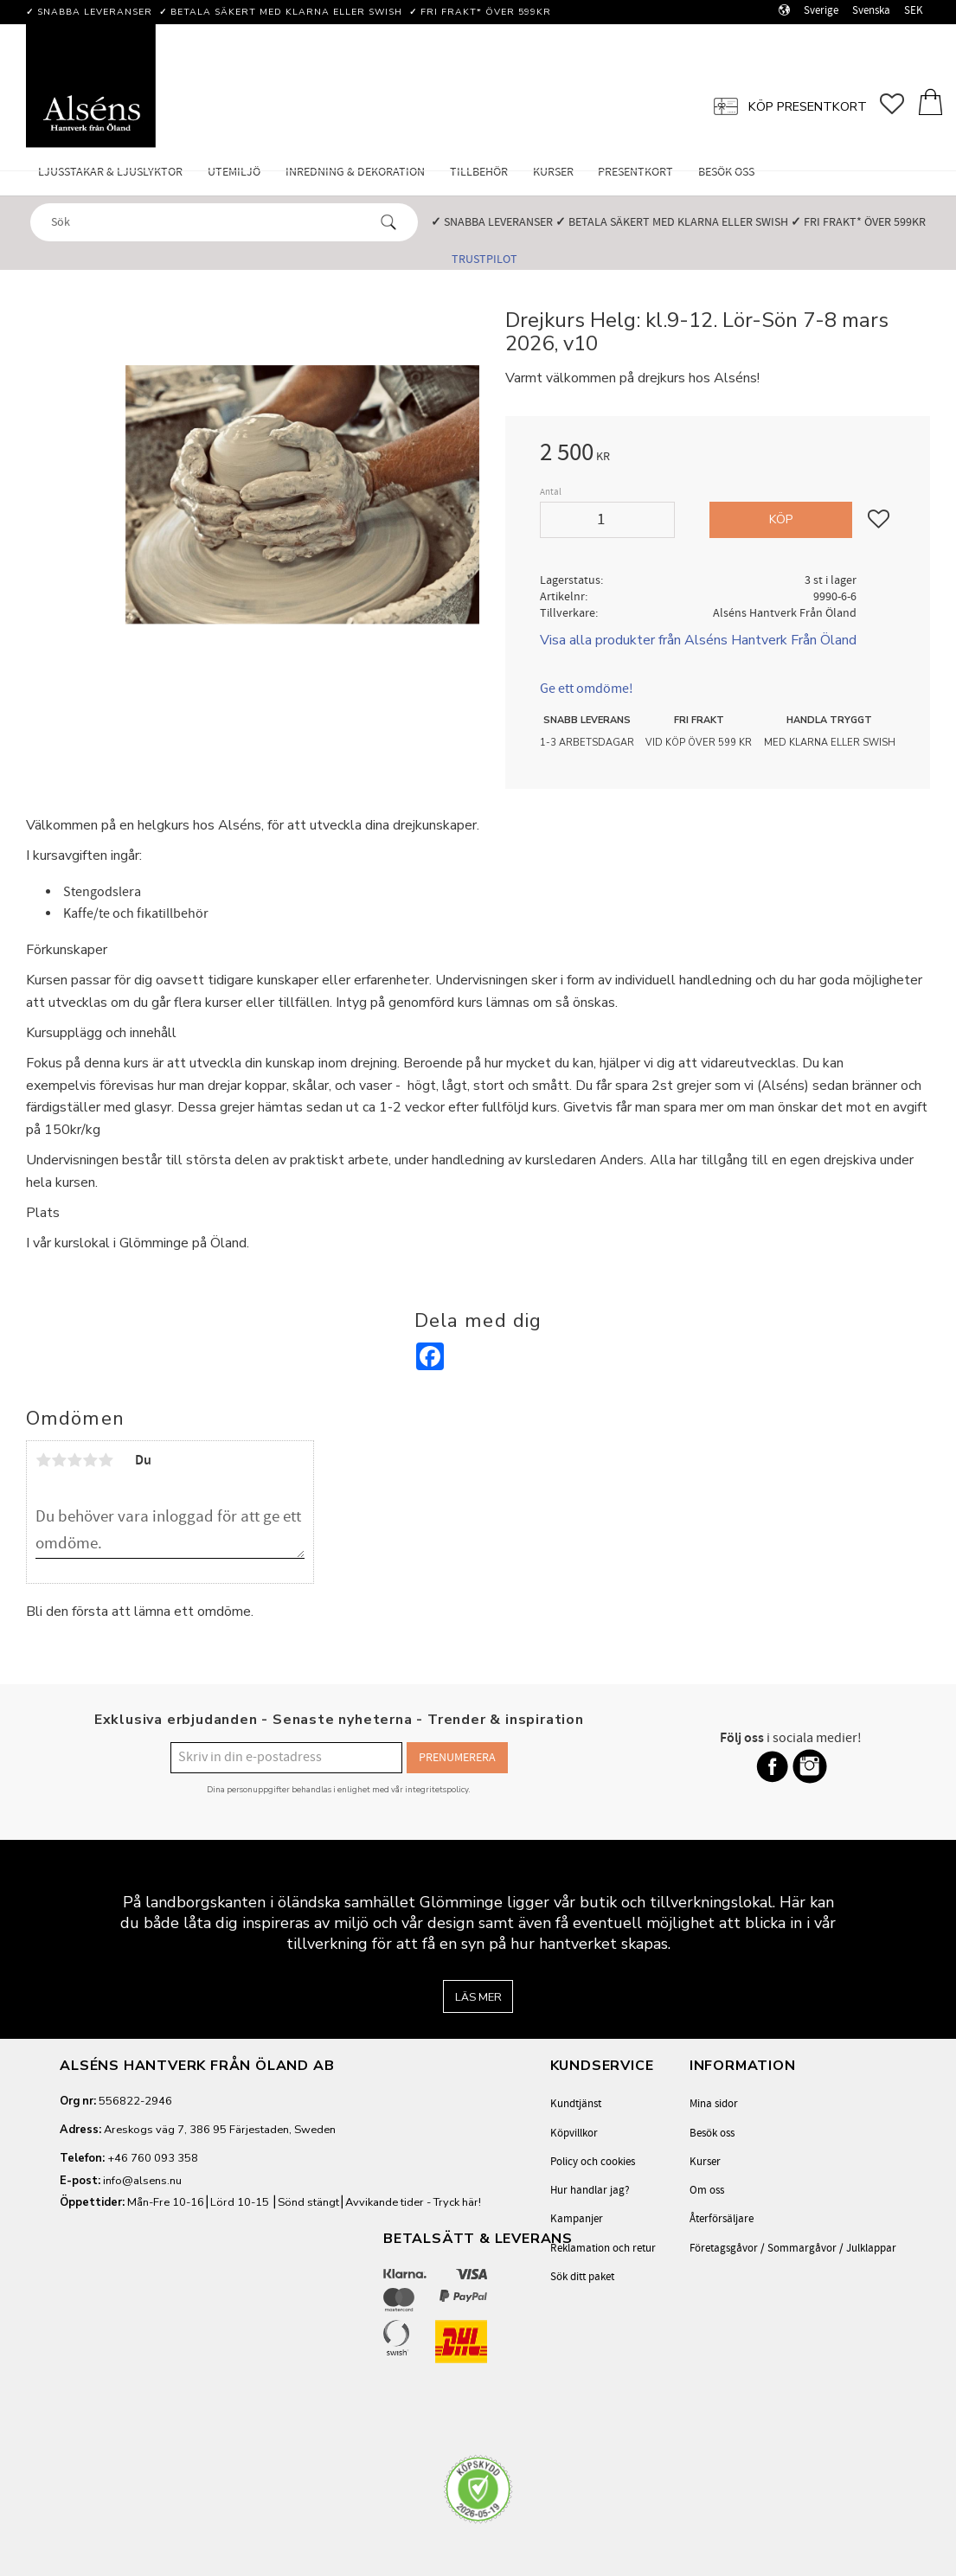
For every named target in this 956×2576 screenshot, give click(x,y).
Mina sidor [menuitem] (714, 2104)
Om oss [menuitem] (707, 2190)
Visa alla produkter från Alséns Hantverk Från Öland (698, 640)
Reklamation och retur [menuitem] (603, 2248)
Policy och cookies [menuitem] (592, 2162)
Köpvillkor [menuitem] (574, 2133)
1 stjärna (43, 1460)
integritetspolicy (437, 1789)
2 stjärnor (59, 1460)
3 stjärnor (74, 1460)
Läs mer (478, 1997)
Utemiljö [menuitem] (234, 171)
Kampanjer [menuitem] (576, 2219)
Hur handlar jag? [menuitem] (590, 2190)
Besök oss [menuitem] (726, 171)
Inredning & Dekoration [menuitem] (355, 171)
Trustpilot (484, 259)
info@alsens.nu (142, 2180)
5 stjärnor (105, 1460)
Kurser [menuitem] (553, 171)
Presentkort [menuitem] (635, 171)
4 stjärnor (90, 1460)
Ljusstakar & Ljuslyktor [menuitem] (110, 171)
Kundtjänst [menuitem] (575, 2104)
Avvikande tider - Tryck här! (413, 2202)
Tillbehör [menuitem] (479, 171)
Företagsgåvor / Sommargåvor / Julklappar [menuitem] (793, 2248)
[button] (898, 104)
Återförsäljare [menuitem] (722, 2219)
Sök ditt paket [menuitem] (582, 2277)
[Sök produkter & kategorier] (208, 221)
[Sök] (388, 222)
